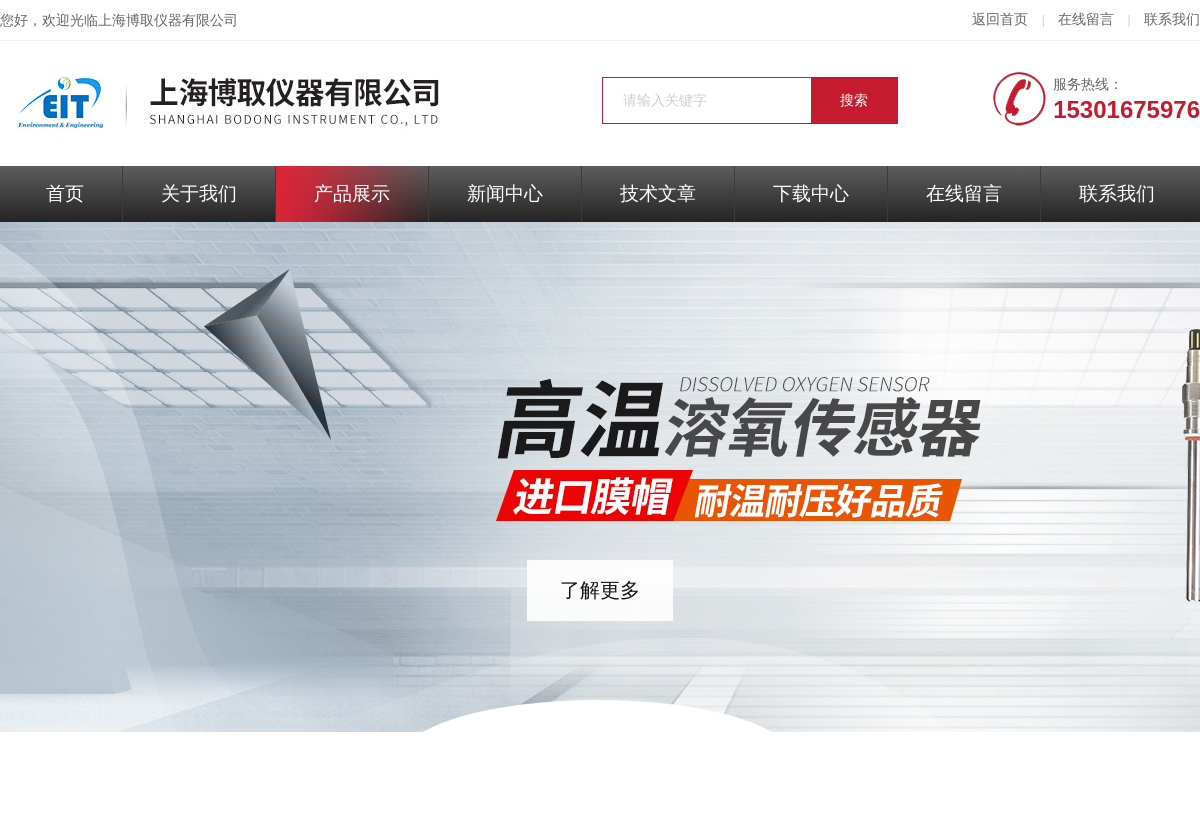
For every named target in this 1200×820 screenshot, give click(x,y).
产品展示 (352, 193)
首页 (65, 193)
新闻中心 (505, 193)
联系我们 (1172, 19)
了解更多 (600, 590)
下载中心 (811, 193)
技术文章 (658, 193)
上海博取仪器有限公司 (168, 20)
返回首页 (1000, 19)
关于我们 (199, 193)
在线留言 (1086, 19)
